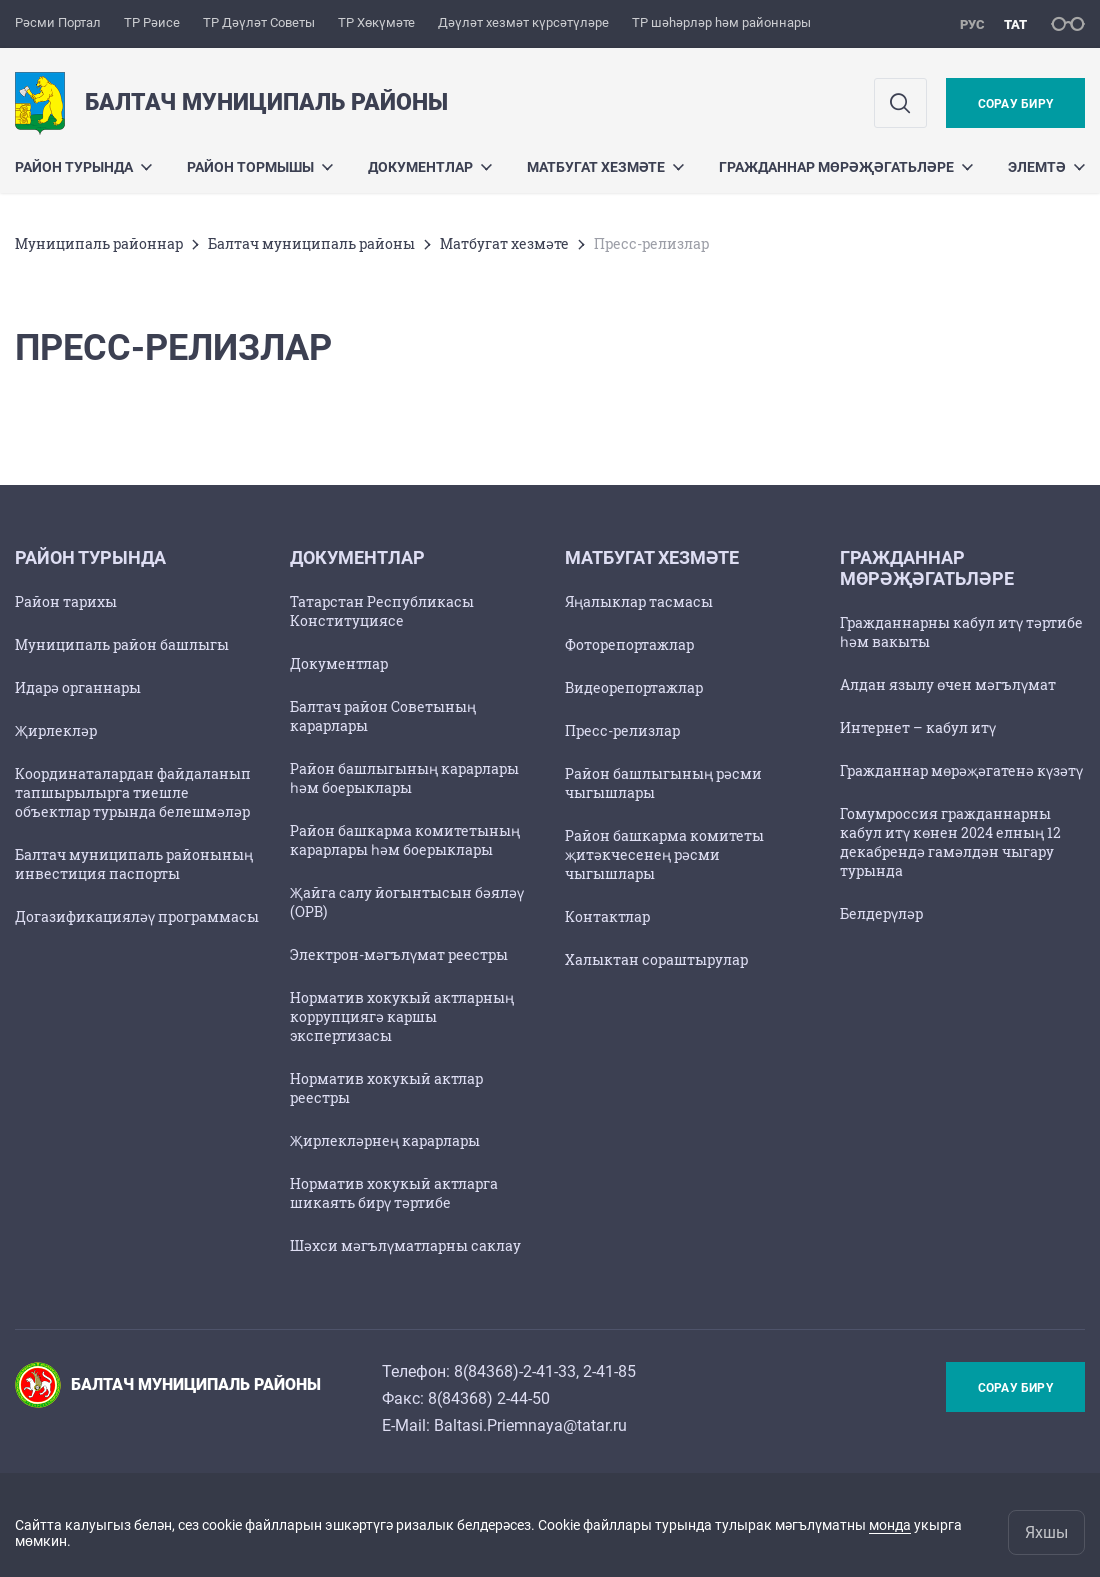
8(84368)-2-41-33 (515, 1371)
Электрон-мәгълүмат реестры (399, 954)
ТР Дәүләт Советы (259, 22)
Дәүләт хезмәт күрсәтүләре (523, 22)
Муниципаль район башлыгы (122, 644)
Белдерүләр (881, 913)
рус (972, 24)
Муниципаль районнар (99, 243)
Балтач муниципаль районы (311, 243)
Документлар (430, 167)
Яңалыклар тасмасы (639, 601)
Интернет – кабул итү (918, 727)
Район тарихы (66, 601)
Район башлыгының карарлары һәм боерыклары (404, 778)
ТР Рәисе (152, 22)
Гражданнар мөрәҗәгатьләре (846, 167)
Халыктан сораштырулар (656, 959)
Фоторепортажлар (629, 644)
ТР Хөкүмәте (376, 22)
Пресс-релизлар (622, 730)
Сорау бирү (1015, 104)
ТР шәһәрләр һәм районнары (721, 22)
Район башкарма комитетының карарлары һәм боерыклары (405, 840)
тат (1015, 24)
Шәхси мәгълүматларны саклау (405, 1245)
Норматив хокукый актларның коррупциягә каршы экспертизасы (402, 1016)
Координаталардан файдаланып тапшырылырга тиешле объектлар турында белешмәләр (133, 792)
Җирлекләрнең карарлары (385, 1140)
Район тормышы (260, 167)
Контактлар (607, 916)
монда (890, 1525)
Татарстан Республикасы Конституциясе (382, 611)
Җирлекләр (56, 730)
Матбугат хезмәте (605, 167)
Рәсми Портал (58, 22)
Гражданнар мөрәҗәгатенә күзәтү (961, 770)
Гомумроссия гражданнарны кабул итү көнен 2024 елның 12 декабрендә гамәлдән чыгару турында (950, 842)
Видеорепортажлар (634, 687)
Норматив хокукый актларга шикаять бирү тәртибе (394, 1193)
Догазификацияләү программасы (137, 916)
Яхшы (1046, 1532)
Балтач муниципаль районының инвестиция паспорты (134, 864)
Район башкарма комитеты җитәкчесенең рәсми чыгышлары (664, 854)
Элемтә (1046, 167)
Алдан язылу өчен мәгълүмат (948, 684)
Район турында (83, 167)
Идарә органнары (78, 687)
